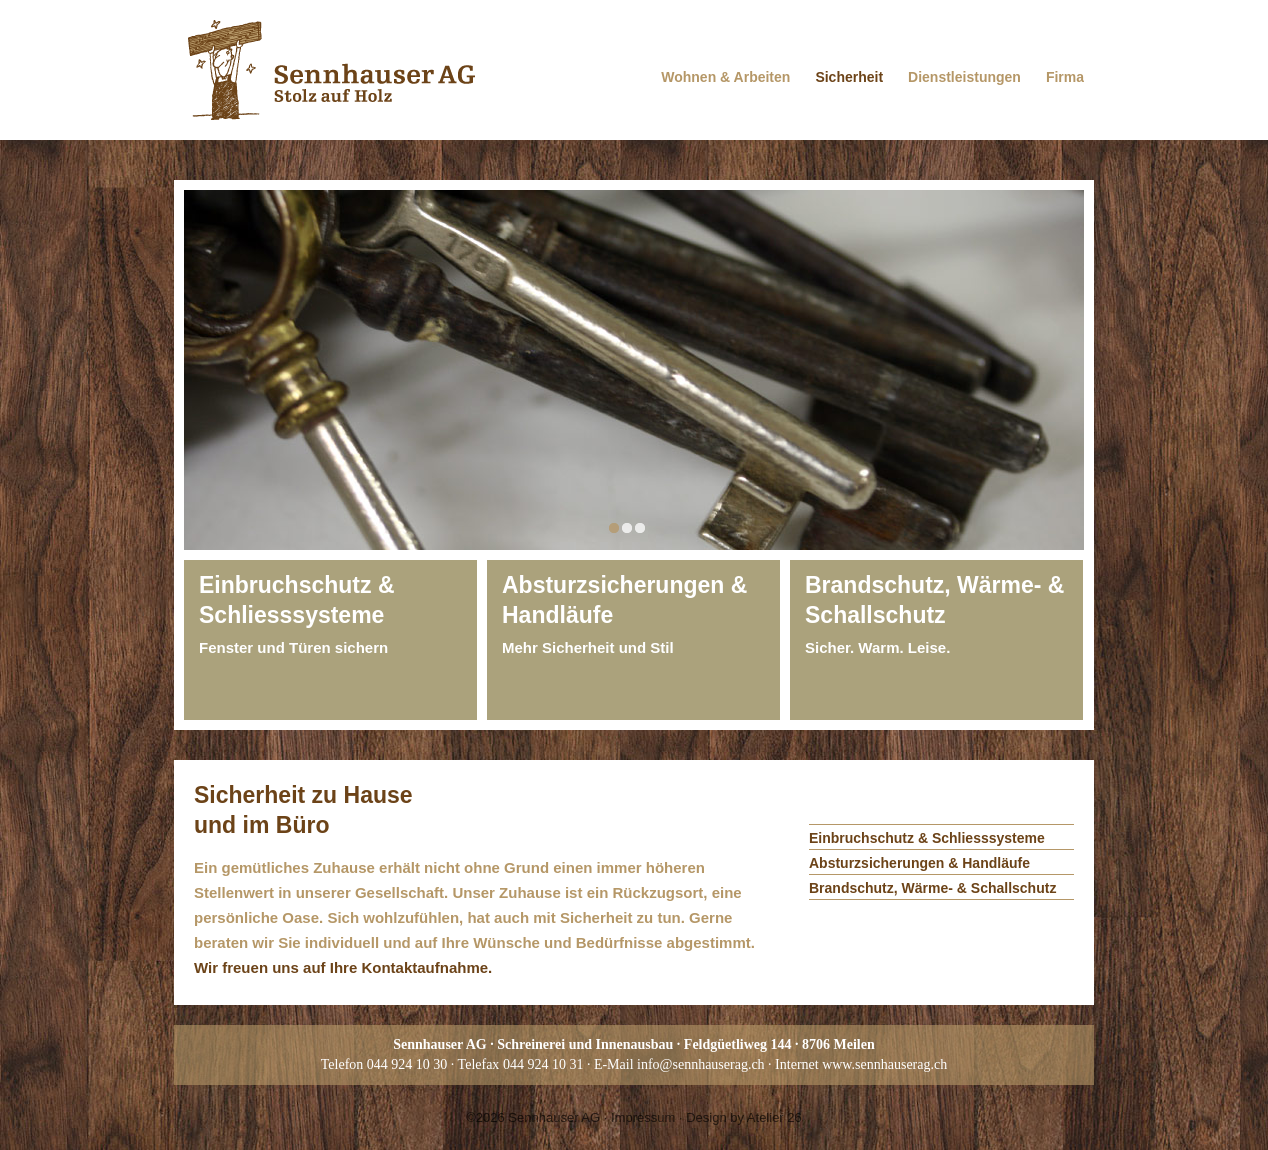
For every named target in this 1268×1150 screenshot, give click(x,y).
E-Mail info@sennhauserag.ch (679, 1064)
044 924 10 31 (543, 1064)
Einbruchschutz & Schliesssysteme (927, 838)
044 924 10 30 (407, 1064)
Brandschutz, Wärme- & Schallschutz (932, 888)
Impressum (643, 1117)
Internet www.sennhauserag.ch (861, 1064)
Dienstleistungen (964, 77)
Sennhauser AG (554, 1117)
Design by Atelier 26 (744, 1117)
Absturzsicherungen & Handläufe (919, 863)
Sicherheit (849, 77)
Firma (1065, 77)
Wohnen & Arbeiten (725, 77)
